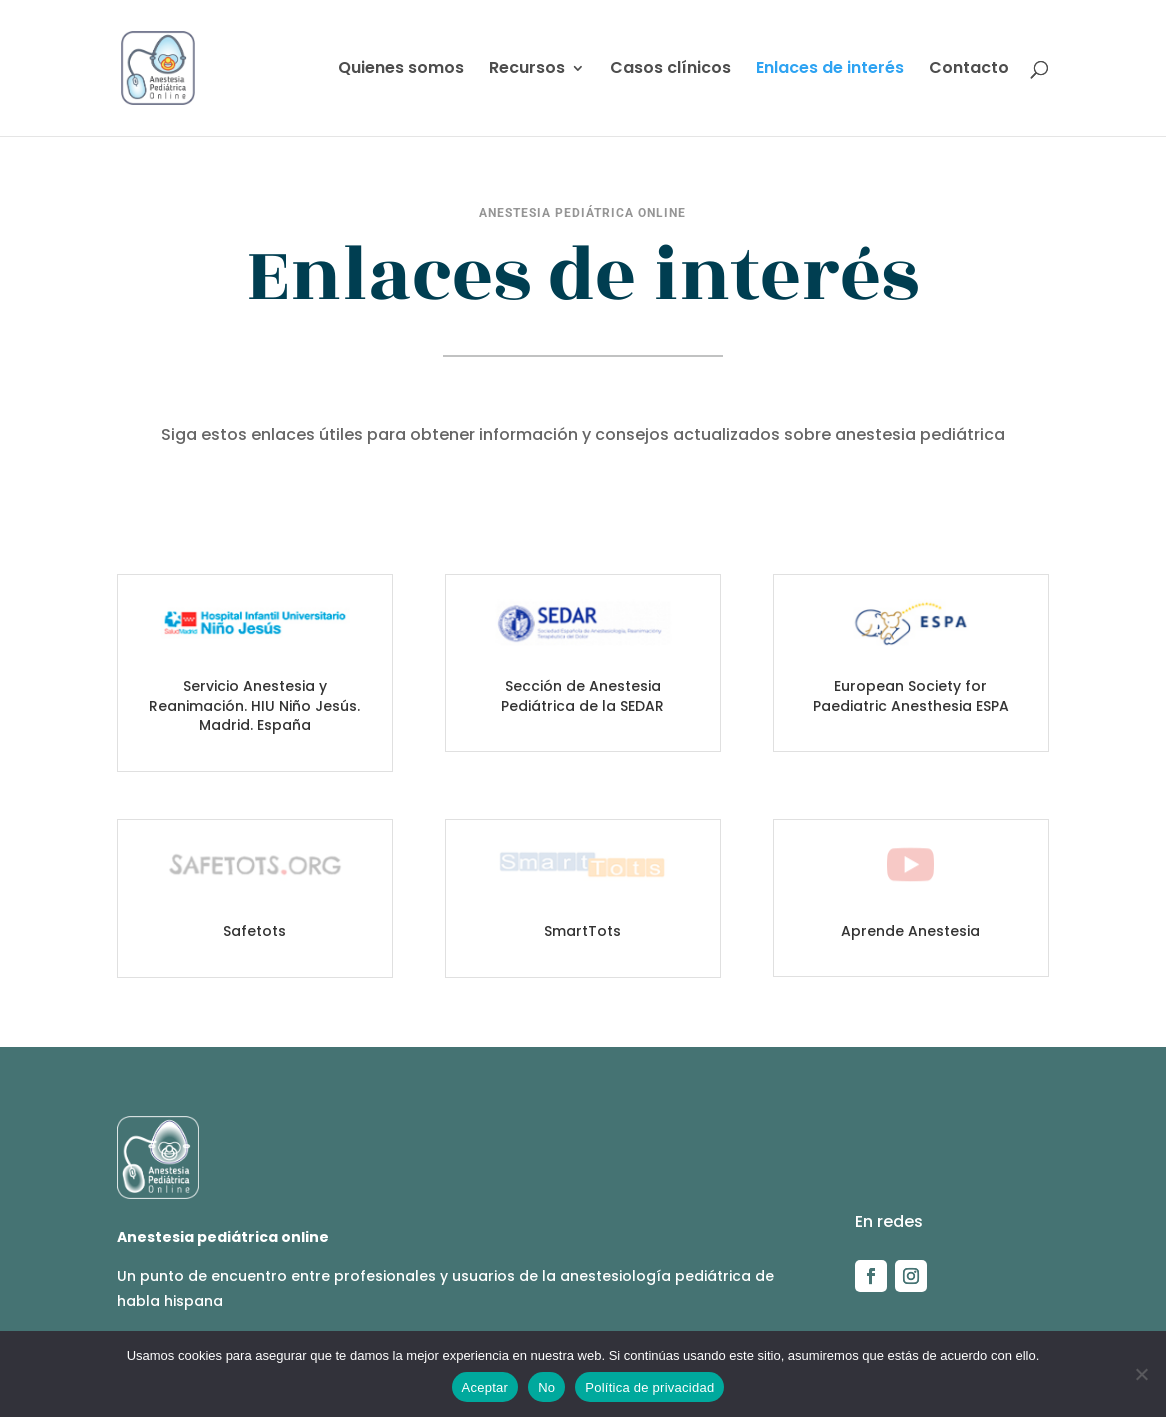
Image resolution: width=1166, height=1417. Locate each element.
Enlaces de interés (830, 70)
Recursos (527, 70)
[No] (1141, 1374)
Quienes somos (401, 70)
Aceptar (485, 1387)
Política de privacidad (649, 1387)
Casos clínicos (670, 70)
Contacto (969, 70)
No (546, 1387)
